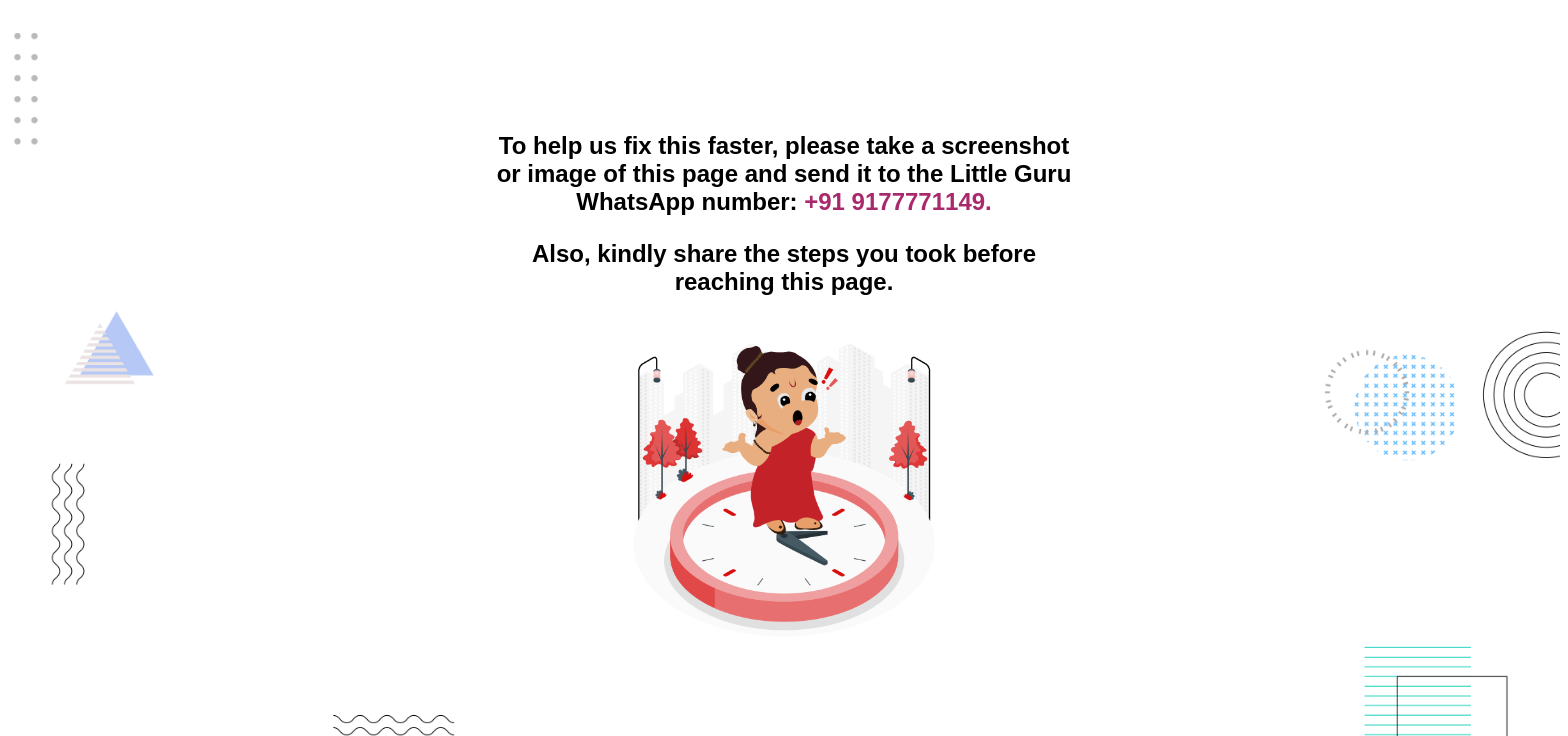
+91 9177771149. (898, 201)
